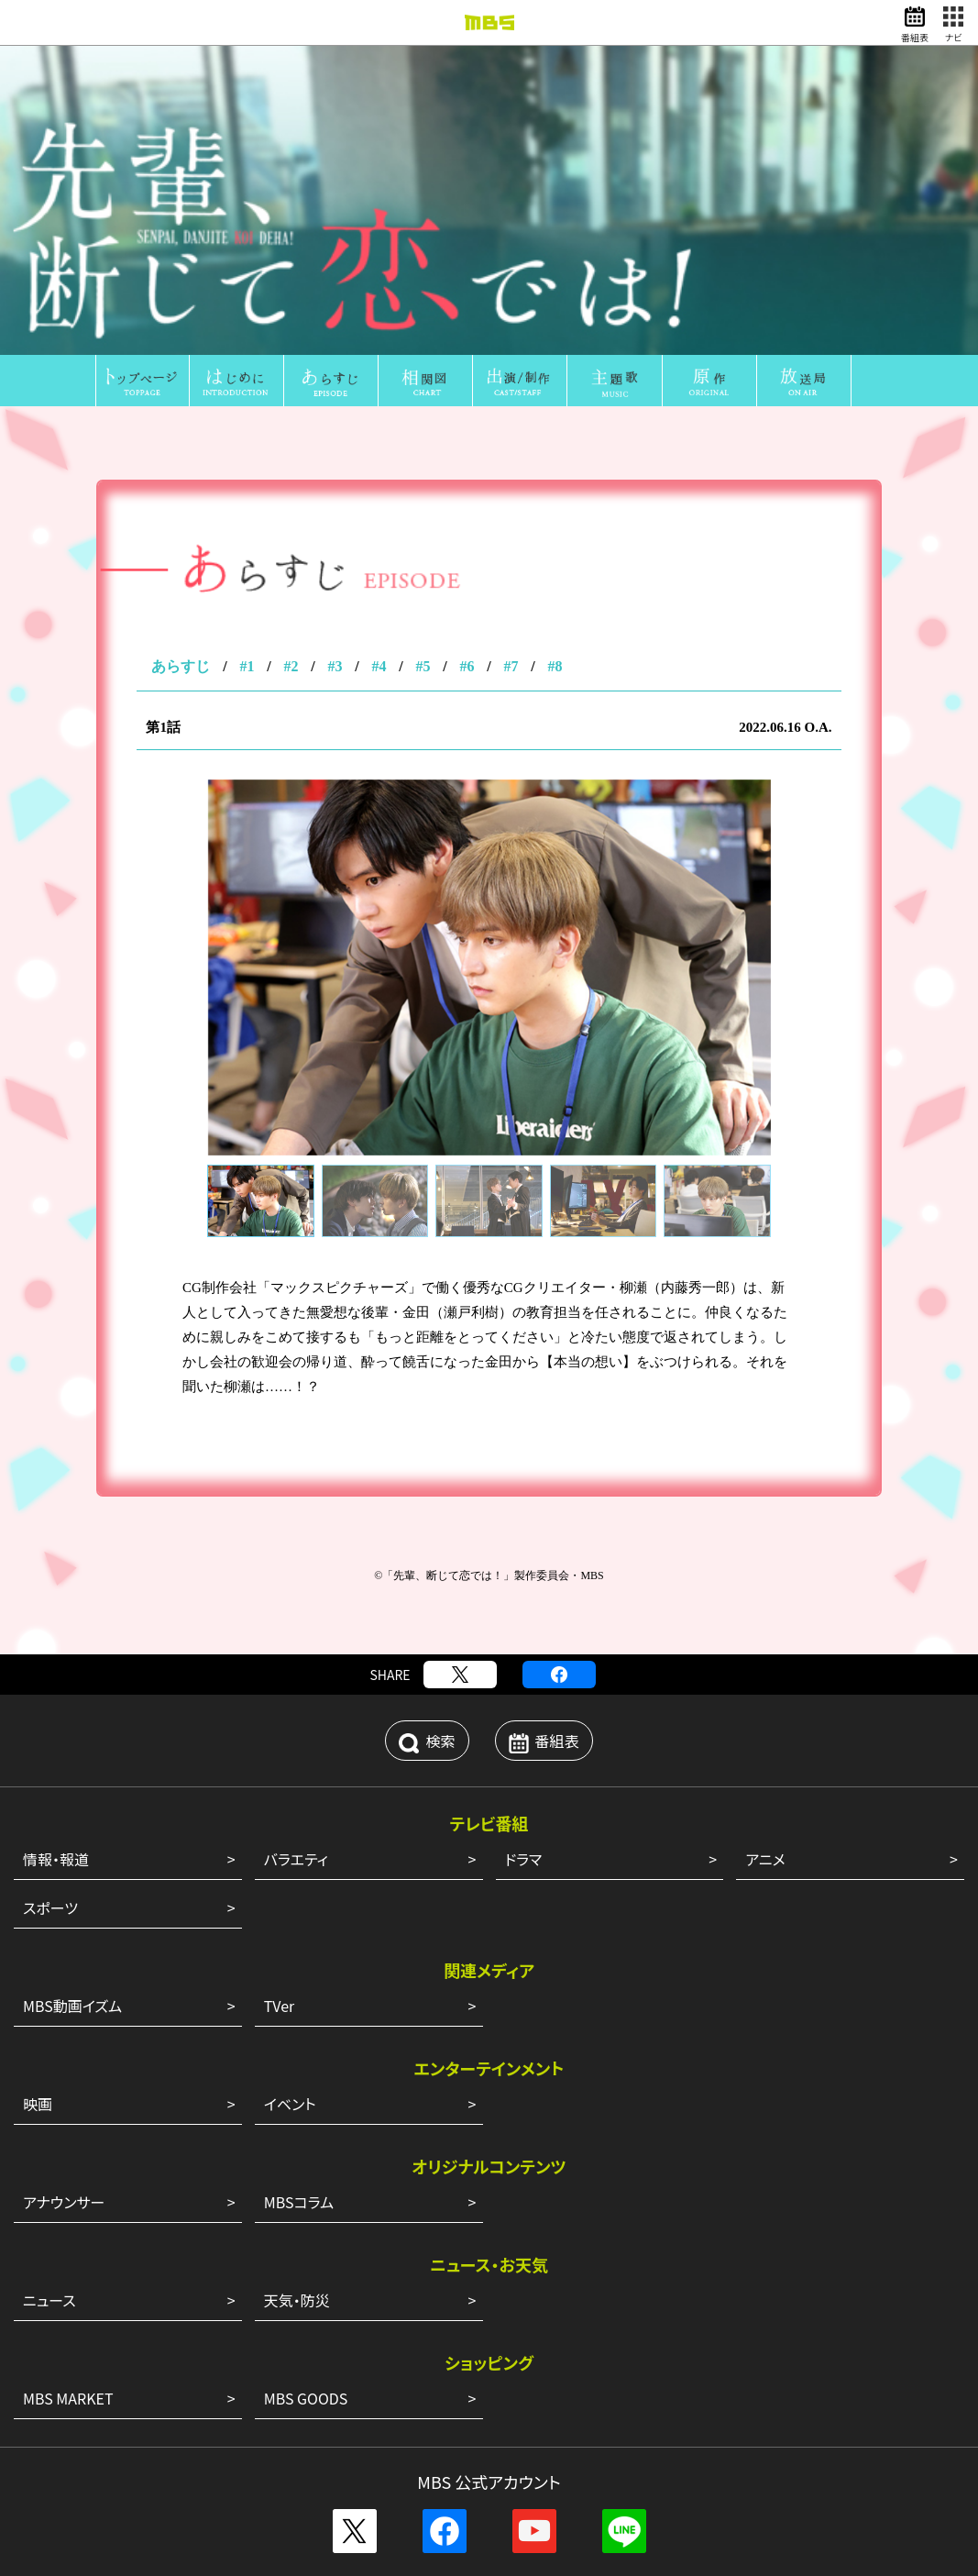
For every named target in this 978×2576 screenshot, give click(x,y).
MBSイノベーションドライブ (585, 2443)
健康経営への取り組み (723, 2303)
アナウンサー (63, 1811)
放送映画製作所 (513, 2423)
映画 (37, 1713)
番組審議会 (609, 2303)
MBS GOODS (306, 2007)
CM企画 (906, 2303)
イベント (290, 1713)
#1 (246, 275)
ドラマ (524, 1468)
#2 (290, 275)
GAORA (357, 2423)
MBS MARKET (68, 2007)
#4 (378, 275)
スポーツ (50, 1517)
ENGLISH (488, 2324)
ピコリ (721, 2423)
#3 (334, 275)
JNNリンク (835, 2303)
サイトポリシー (463, 2487)
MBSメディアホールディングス (154, 2423)
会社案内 (76, 2303)
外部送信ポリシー (355, 2487)
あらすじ (180, 275)
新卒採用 (438, 2373)
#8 (554, 275)
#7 (510, 275)
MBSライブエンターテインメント (404, 2443)
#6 (466, 275)
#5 (422, 275)
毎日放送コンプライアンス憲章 (330, 2303)
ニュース (49, 1909)
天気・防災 (297, 1909)
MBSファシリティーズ (847, 2423)
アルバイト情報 (524, 2373)
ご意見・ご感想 (631, 2487)
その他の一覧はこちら (489, 2200)
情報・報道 (56, 1468)
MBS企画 (424, 2423)
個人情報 (547, 2487)
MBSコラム (299, 1811)
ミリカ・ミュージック (631, 2423)
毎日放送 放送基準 (173, 2303)
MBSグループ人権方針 (496, 2303)
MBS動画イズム (72, 1615)
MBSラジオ (286, 2423)
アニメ (765, 1468)
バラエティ (296, 1468)
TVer (279, 1615)
